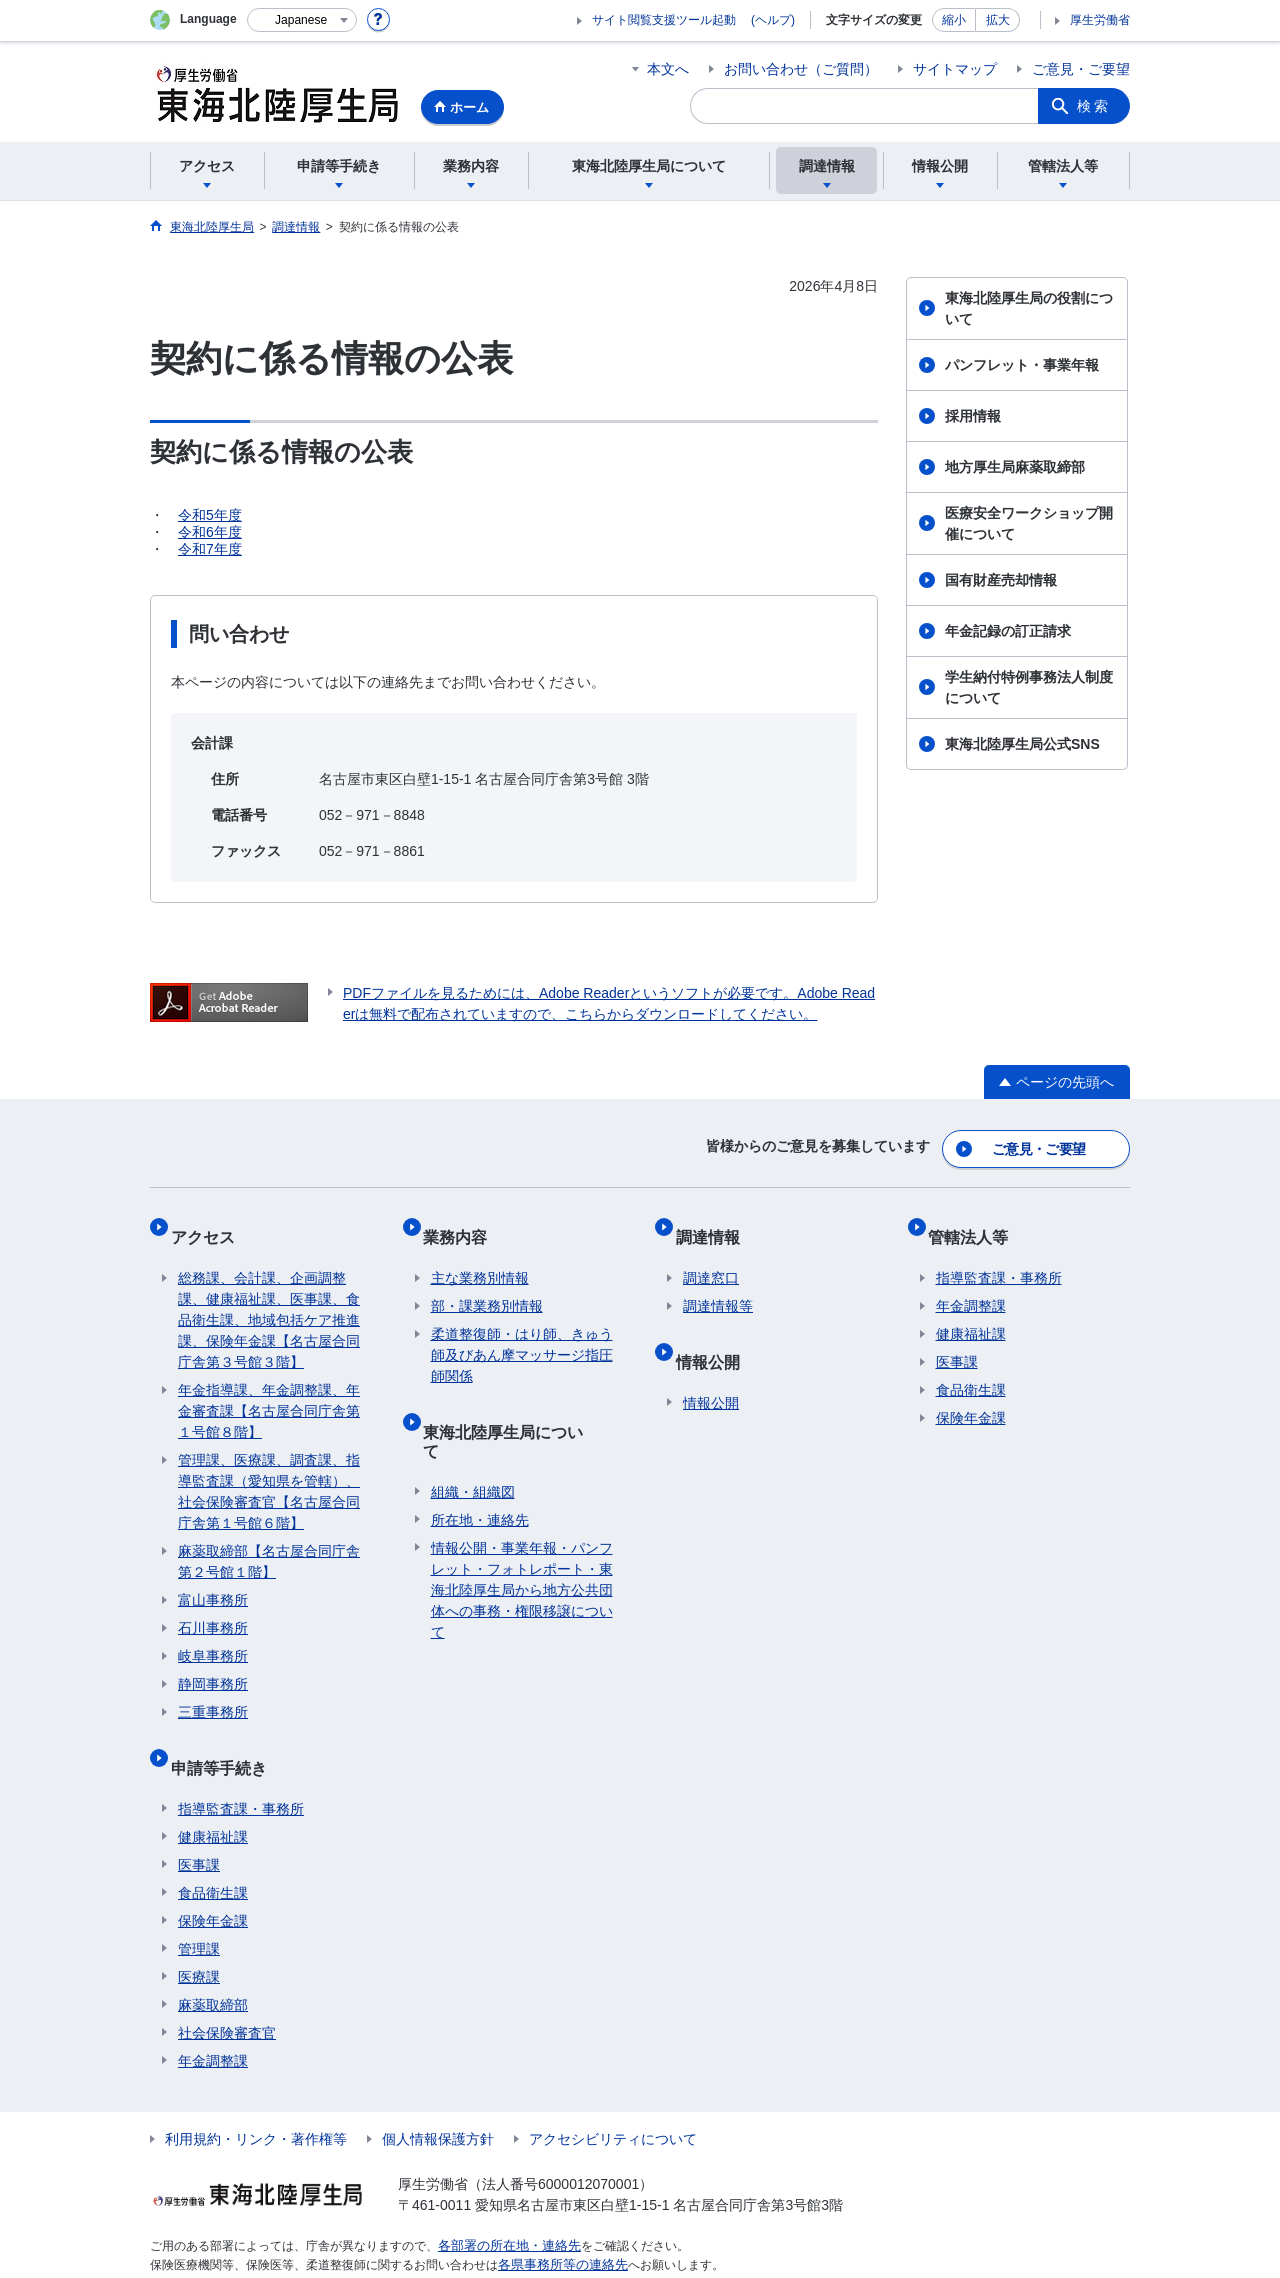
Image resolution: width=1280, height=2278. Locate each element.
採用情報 (973, 416)
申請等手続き (226, 1736)
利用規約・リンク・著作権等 (256, 2100)
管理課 (199, 1910)
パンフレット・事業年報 (1022, 365)
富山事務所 (213, 1578)
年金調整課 (213, 2022)
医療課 (199, 1938)
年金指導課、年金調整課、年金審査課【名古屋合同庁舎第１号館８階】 (269, 1389)
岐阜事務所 (213, 1634)
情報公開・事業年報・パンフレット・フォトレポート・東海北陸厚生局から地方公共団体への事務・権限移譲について (522, 1532)
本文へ (668, 69)
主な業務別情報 (480, 1256)
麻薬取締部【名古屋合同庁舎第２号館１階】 (269, 1539)
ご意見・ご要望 (1081, 69)
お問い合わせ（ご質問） (801, 69)
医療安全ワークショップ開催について (1029, 523)
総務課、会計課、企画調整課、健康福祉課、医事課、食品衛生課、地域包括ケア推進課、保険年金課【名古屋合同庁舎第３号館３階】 (269, 1298)
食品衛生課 (213, 1854)
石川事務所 (213, 1606)
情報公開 (715, 1330)
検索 (1094, 106)
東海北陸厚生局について (519, 1400)
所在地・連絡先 (480, 1462)
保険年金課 (213, 1882)
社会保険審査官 (227, 1994)
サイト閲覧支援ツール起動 (664, 20)
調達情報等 (718, 1284)
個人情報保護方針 (438, 2100)
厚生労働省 (1100, 20)
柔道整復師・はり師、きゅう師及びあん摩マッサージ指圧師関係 (522, 1333)
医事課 (199, 1826)
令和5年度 (210, 515)
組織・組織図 (473, 1434)
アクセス (210, 1222)
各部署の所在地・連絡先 (504, 2206)
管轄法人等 (976, 1222)
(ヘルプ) (773, 20)
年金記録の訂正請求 (1008, 631)
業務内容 (463, 1222)
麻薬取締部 (213, 1966)
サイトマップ (955, 69)
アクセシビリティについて (613, 2100)
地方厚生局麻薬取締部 (1015, 467)
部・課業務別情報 (487, 1284)
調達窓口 (711, 1256)
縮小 (954, 20)
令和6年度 (210, 532)
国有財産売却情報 (1001, 580)
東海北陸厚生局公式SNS (1022, 744)
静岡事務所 (213, 1662)
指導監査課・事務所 (241, 1770)
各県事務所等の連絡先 (558, 2224)
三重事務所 (213, 1690)
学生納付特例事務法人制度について (1029, 687)
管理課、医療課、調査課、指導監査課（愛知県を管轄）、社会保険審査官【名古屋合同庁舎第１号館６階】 (269, 1469)
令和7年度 (210, 549)
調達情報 (715, 1222)
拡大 (998, 20)
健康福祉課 (213, 1798)
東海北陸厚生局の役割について (1029, 308)
